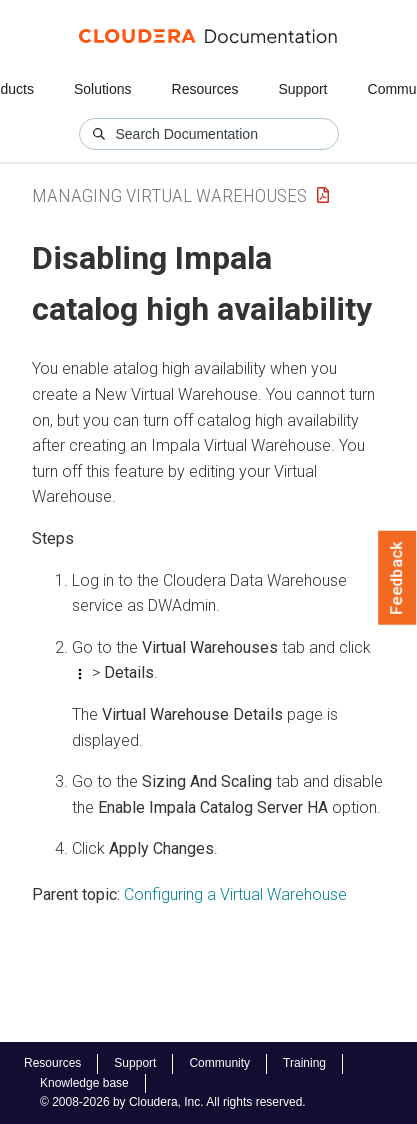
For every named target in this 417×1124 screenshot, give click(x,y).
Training (304, 1063)
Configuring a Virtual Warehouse (235, 894)
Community (219, 1063)
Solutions (103, 89)
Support (302, 89)
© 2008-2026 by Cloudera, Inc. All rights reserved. (173, 1102)
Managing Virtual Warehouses (169, 195)
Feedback (397, 578)
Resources (205, 89)
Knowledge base (84, 1083)
